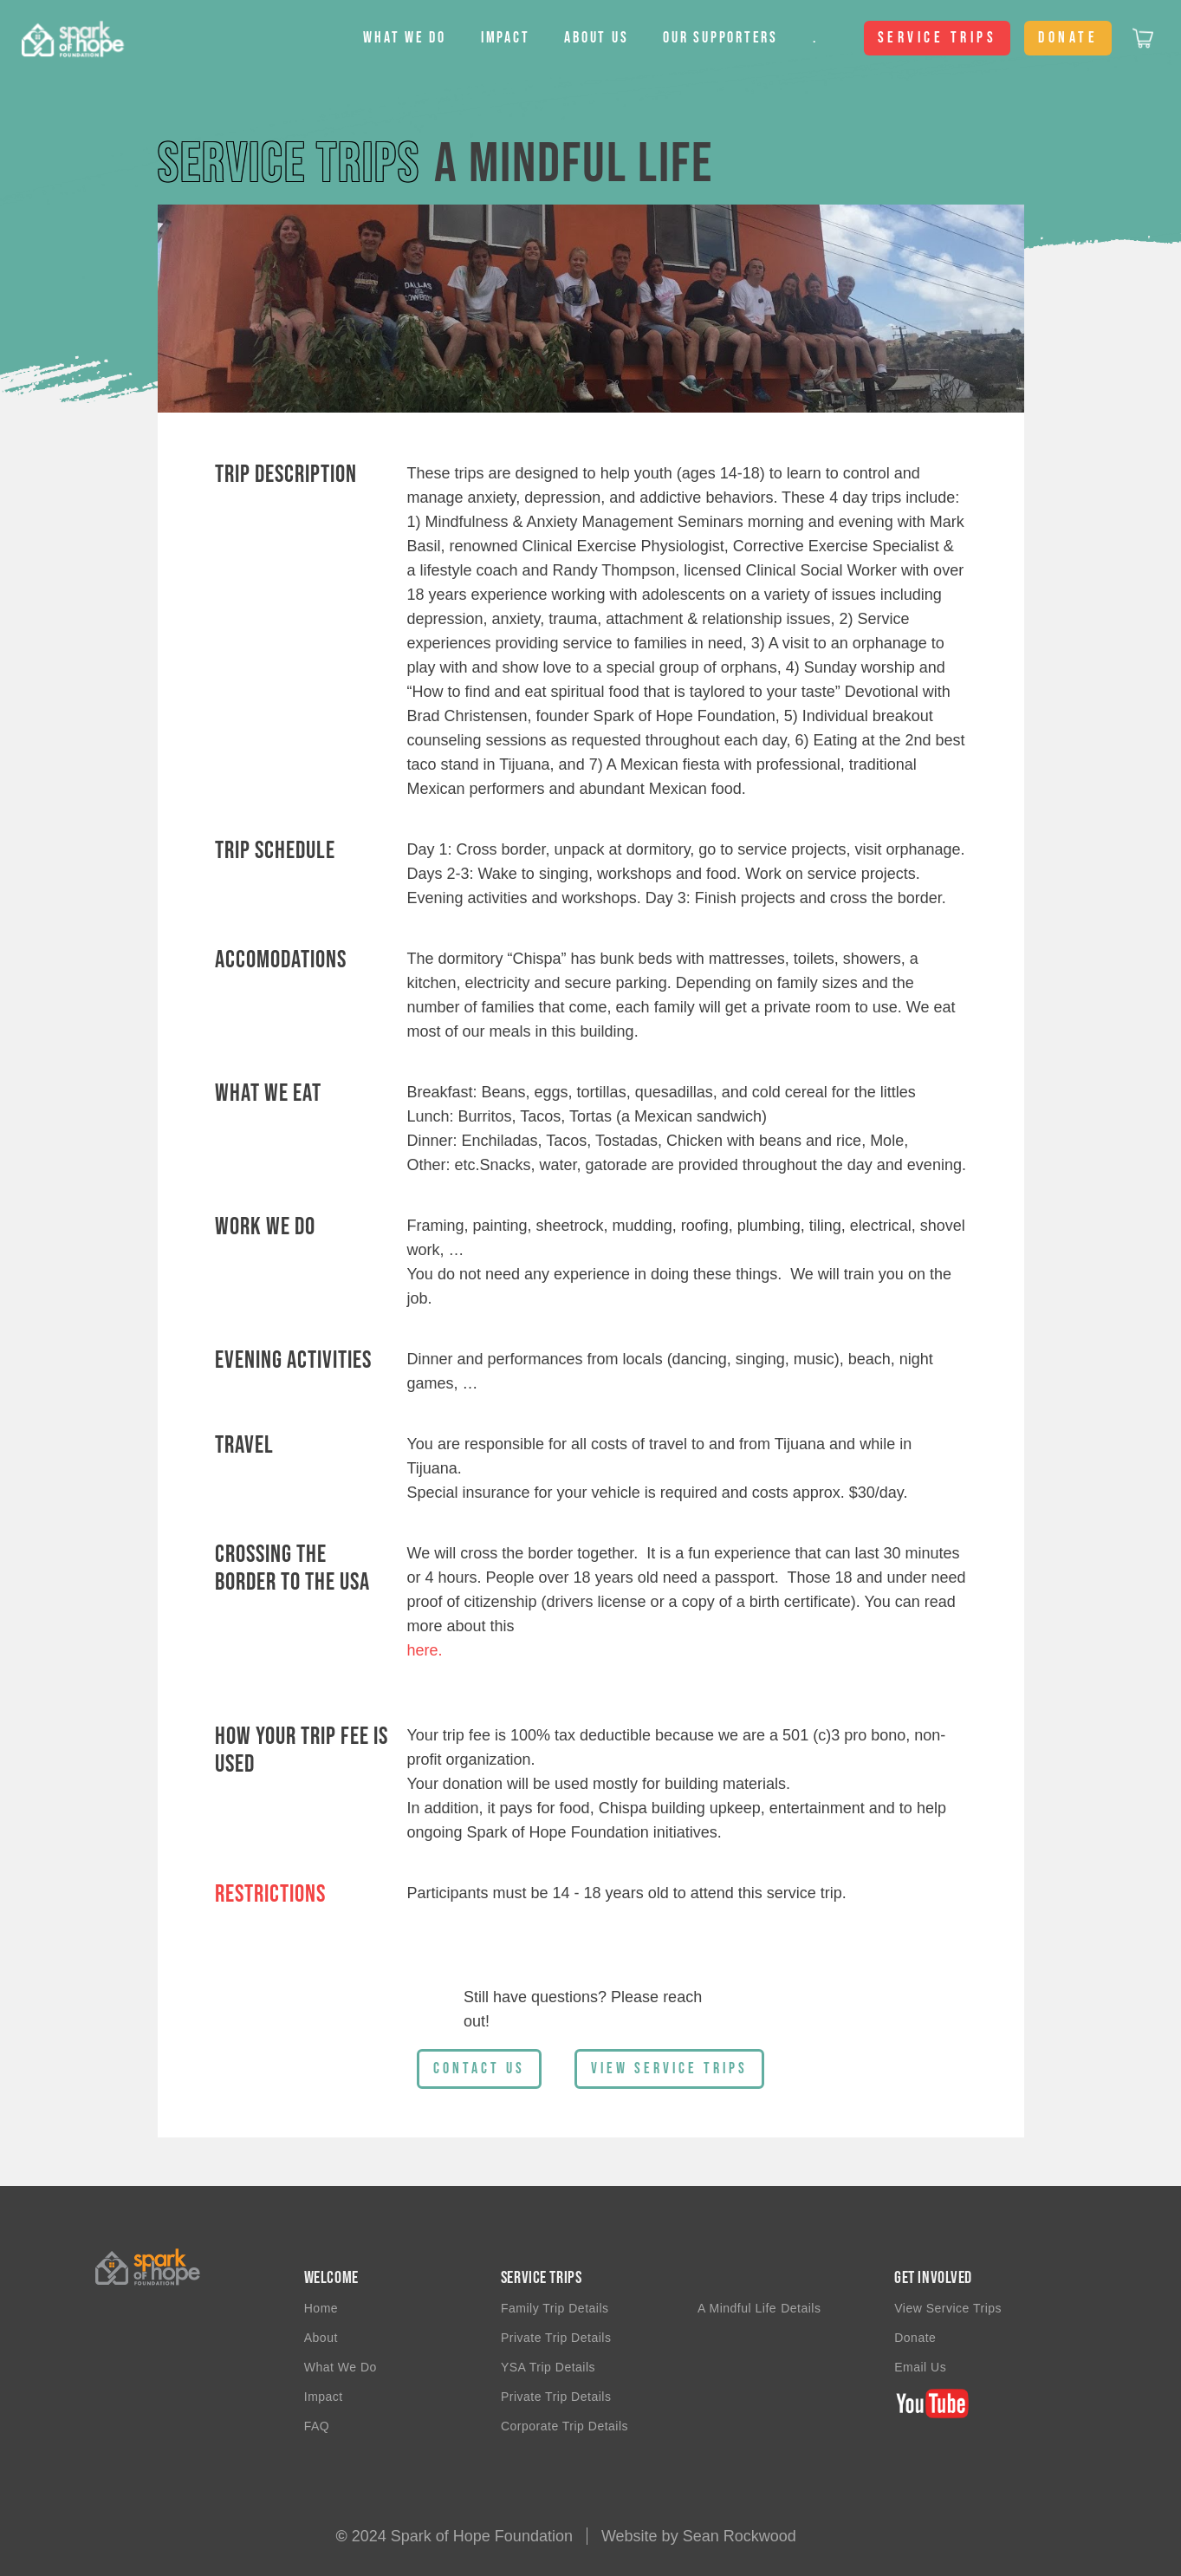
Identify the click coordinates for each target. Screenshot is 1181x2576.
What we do (340, 2367)
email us (920, 2367)
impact (323, 2397)
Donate (915, 2338)
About (321, 2338)
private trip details (556, 2338)
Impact (505, 38)
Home (321, 2308)
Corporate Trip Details (564, 2426)
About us (596, 38)
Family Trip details (555, 2308)
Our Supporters (720, 38)
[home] (62, 38)
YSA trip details (548, 2367)
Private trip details (556, 2397)
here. (425, 1650)
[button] (405, 38)
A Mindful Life (737, 2308)
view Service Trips (669, 2068)
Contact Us (479, 2068)
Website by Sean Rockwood (698, 2536)
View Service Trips (948, 2308)
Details (801, 2308)
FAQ (317, 2426)
